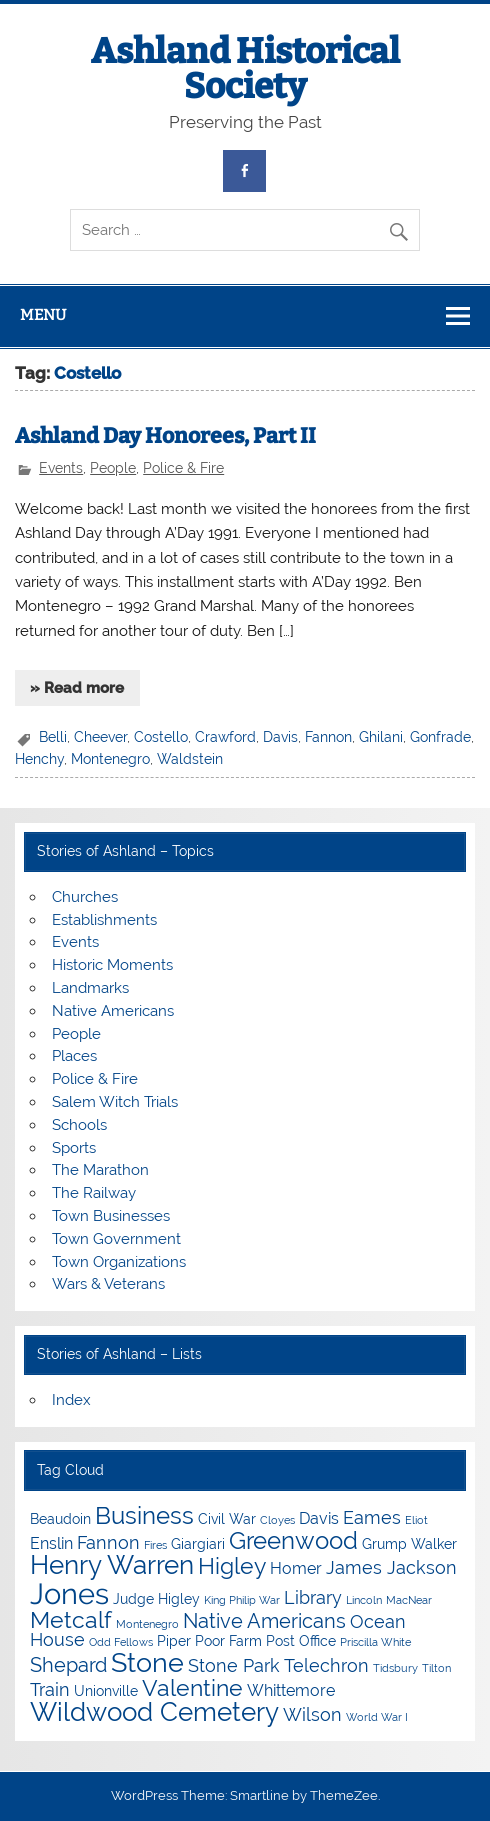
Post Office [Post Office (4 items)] (301, 1641)
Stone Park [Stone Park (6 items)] (234, 1665)
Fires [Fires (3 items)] (155, 1545)
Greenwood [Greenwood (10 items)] (293, 1540)
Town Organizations (119, 1262)
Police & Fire (183, 468)
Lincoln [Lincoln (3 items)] (364, 1600)
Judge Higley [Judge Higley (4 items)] (156, 1599)
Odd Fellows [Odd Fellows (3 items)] (121, 1642)
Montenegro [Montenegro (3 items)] (147, 1624)
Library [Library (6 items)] (313, 1597)
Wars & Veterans (108, 1284)
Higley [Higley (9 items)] (232, 1565)
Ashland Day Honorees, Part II (165, 436)
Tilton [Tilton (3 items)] (436, 1668)
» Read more (77, 688)
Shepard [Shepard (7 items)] (68, 1665)
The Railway (94, 1193)
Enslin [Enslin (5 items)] (51, 1543)
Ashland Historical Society (245, 68)
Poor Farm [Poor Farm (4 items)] (228, 1641)
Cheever (100, 737)
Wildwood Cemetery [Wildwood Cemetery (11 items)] (154, 1712)
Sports (74, 1148)
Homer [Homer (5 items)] (296, 1568)
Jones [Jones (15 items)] (69, 1593)
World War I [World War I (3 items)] (377, 1717)
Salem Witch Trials (115, 1102)
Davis (280, 737)
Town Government (116, 1239)
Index (71, 1400)
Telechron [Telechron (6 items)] (326, 1665)
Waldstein (190, 759)
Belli (53, 737)
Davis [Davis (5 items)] (319, 1518)
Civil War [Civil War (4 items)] (227, 1519)
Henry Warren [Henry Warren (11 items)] (112, 1565)
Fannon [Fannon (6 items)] (108, 1542)
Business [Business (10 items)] (144, 1515)
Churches (85, 897)
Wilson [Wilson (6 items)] (312, 1714)
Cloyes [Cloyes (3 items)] (277, 1520)
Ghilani (381, 737)
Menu (43, 315)
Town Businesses (111, 1216)
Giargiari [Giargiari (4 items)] (198, 1544)
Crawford (225, 737)
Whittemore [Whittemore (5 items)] (291, 1690)
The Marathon (100, 1170)
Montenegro (110, 759)
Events (61, 468)
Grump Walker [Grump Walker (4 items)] (409, 1544)
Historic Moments (112, 965)
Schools (79, 1125)
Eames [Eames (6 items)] (372, 1517)
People (113, 468)
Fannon (328, 737)
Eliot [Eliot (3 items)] (416, 1520)
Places (74, 1056)
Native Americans (113, 1011)
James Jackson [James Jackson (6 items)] (391, 1567)
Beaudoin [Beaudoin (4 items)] (60, 1519)
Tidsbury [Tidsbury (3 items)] (395, 1668)
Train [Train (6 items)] (50, 1689)
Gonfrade (440, 737)
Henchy (39, 759)
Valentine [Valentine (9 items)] (192, 1687)
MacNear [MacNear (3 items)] (409, 1600)
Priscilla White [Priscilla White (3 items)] (375, 1642)
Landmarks (90, 988)
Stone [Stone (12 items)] (147, 1662)
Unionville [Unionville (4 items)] (106, 1691)
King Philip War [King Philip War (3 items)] (242, 1600)
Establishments (104, 920)
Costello (161, 737)
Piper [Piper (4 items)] (174, 1641)
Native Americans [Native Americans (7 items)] (264, 1621)
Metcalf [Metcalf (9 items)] (71, 1619)
